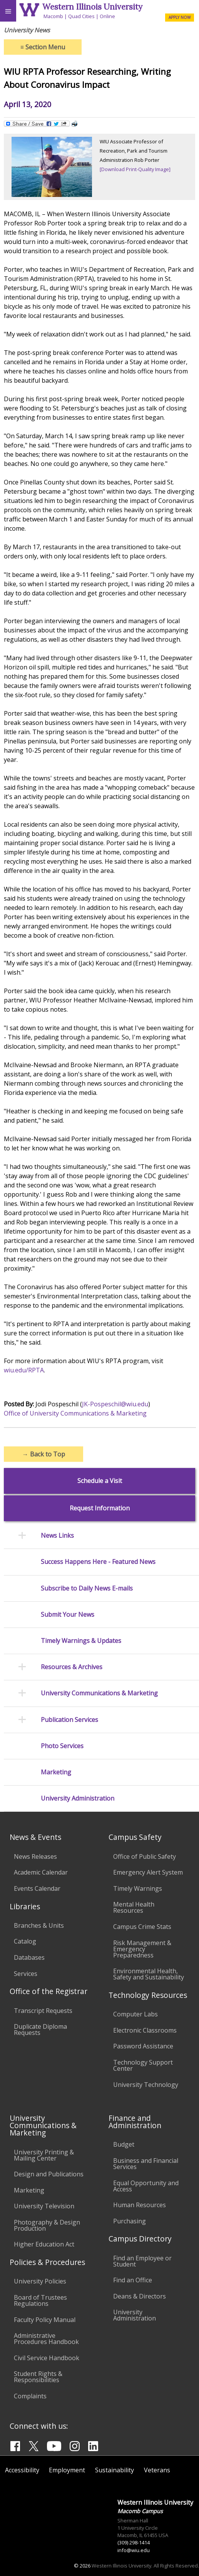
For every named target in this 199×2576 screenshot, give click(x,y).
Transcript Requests (43, 2010)
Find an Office (132, 2280)
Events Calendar (37, 1888)
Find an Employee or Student (142, 2261)
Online (107, 16)
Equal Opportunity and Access (146, 2186)
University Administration (77, 1798)
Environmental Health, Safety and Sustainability (148, 1974)
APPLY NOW (180, 17)
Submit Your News (67, 1614)
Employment (67, 2470)
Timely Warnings (137, 1888)
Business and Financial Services (145, 2163)
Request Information (100, 1508)
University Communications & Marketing (99, 1693)
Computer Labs (135, 2014)
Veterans (157, 2470)
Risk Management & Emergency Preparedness (142, 1949)
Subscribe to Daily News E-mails (87, 1588)
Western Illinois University (92, 7)
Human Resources (139, 2205)
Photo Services (62, 1746)
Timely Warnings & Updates (81, 1640)
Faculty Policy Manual (44, 2319)
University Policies (40, 2281)
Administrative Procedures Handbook (46, 2338)
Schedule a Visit (99, 1481)
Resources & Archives (71, 1667)
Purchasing (129, 2221)
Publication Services (69, 1719)
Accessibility (22, 2470)
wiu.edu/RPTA (24, 1370)
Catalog (25, 1941)
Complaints (30, 2396)
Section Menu (42, 47)
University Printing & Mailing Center (44, 2155)
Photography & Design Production (47, 2225)
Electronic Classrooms (145, 2030)
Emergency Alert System (148, 1872)
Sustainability (114, 2470)
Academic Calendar (41, 1872)
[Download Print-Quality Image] (135, 169)
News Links (57, 1535)
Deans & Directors (139, 2296)
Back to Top (43, 1454)
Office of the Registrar (48, 1991)
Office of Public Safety (144, 1856)
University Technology (145, 2084)
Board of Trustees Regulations (40, 2300)
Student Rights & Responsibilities (38, 2376)
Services (25, 1973)
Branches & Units (39, 1925)
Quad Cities (81, 16)
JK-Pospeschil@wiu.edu (115, 1404)
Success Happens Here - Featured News (98, 1561)
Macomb (53, 16)
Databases (29, 1957)
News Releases (35, 1856)
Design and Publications (49, 2174)
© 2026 (82, 2565)
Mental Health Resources (133, 1907)
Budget (123, 2144)
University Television (44, 2206)
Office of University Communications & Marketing (75, 1413)
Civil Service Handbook (46, 2358)
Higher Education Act (44, 2244)
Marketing (56, 1772)
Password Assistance (143, 2046)
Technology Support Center (143, 2065)
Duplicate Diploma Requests (40, 2029)
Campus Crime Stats (142, 1926)
